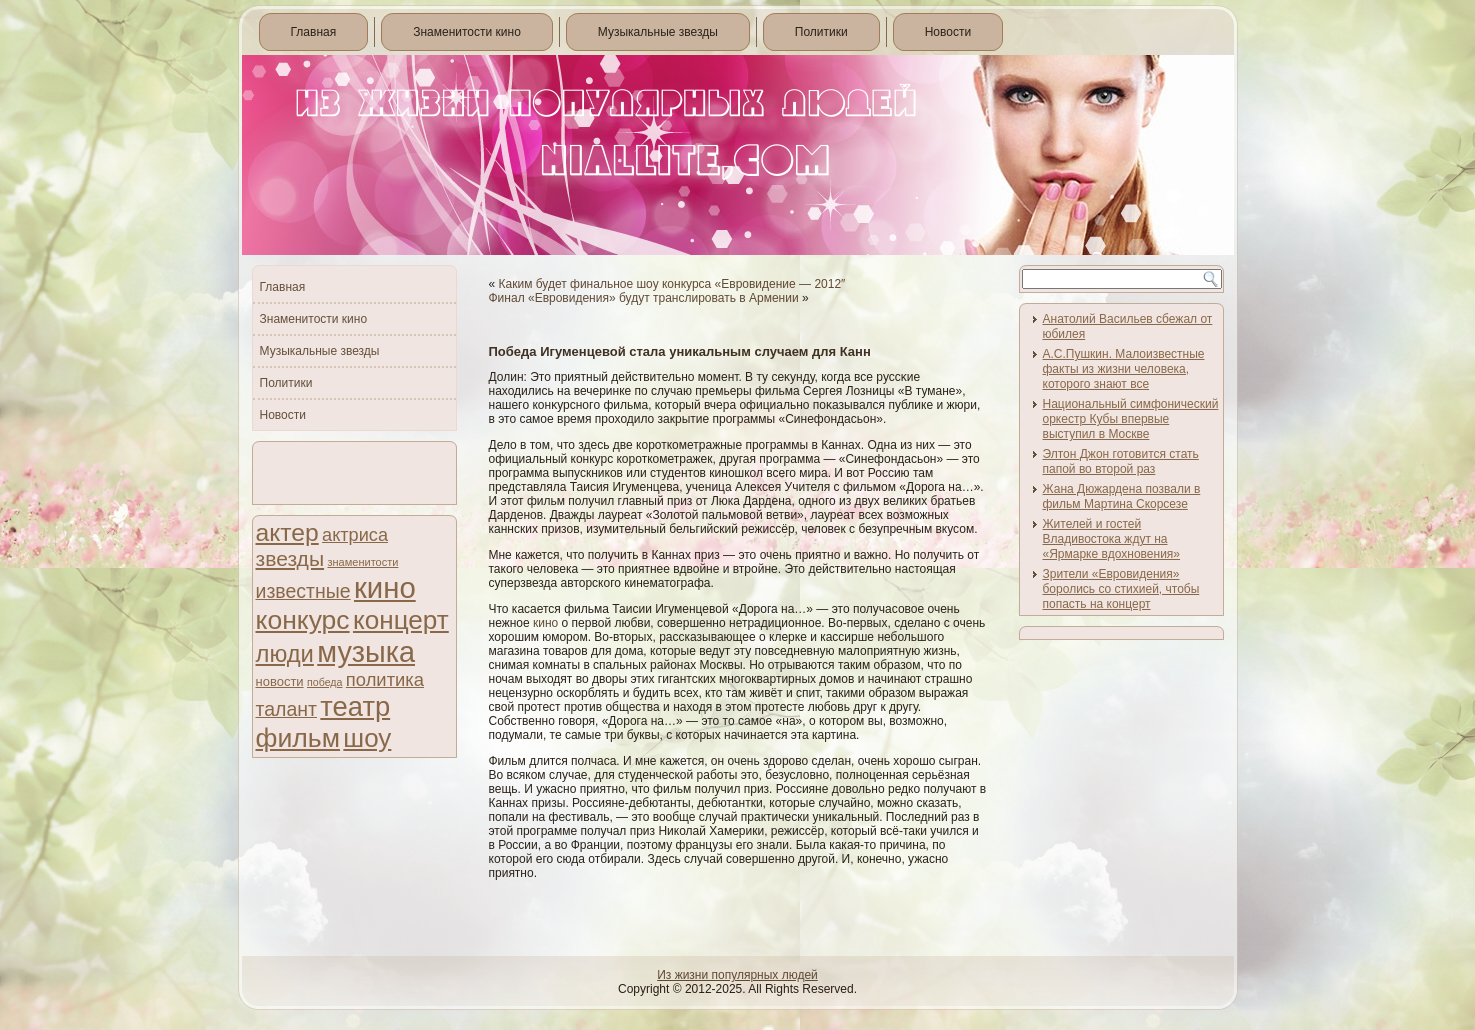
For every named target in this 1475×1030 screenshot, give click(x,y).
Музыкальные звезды (658, 32)
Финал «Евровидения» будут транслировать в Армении (644, 298)
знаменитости (362, 562)
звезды (290, 558)
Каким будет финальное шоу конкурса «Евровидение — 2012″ (672, 284)
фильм (298, 738)
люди (285, 653)
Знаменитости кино (467, 32)
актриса (355, 535)
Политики (821, 32)
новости (280, 681)
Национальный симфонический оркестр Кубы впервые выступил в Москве (1131, 419)
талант (286, 709)
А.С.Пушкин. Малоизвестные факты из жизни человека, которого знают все (1124, 369)
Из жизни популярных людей (737, 975)
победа (325, 682)
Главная (314, 32)
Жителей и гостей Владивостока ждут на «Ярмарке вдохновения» (1112, 539)
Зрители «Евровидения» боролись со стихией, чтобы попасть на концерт (1121, 589)
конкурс (303, 620)
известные (303, 591)
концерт (401, 620)
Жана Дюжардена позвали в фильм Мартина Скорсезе (1122, 496)
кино (385, 587)
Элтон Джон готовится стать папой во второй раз (1121, 461)
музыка (366, 652)
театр (355, 706)
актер (287, 532)
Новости (948, 32)
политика (385, 679)
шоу (367, 738)
